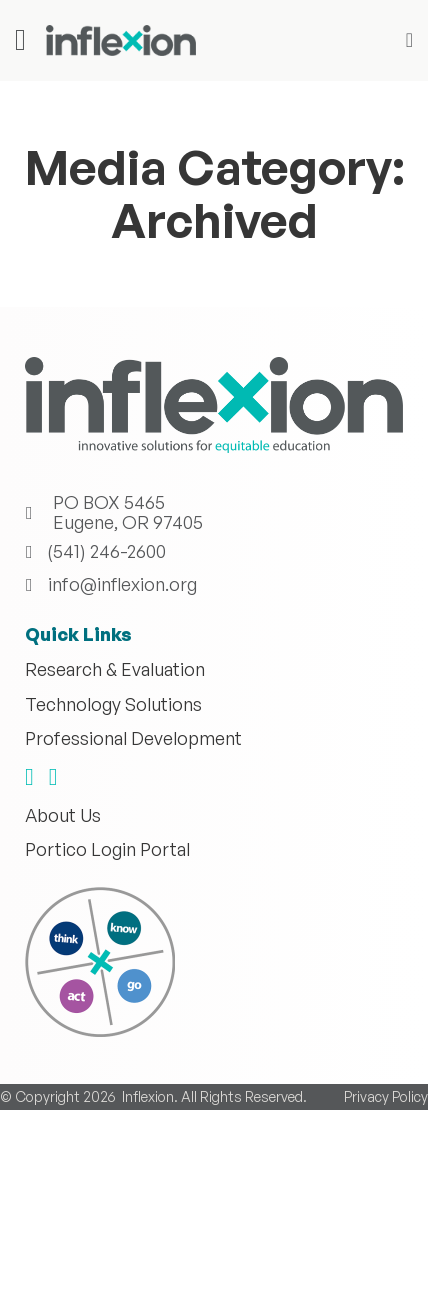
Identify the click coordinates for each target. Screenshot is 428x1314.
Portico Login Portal (107, 850)
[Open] (20, 40)
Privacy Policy (386, 1246)
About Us (63, 816)
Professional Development (133, 739)
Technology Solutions (113, 705)
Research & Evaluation (115, 670)
